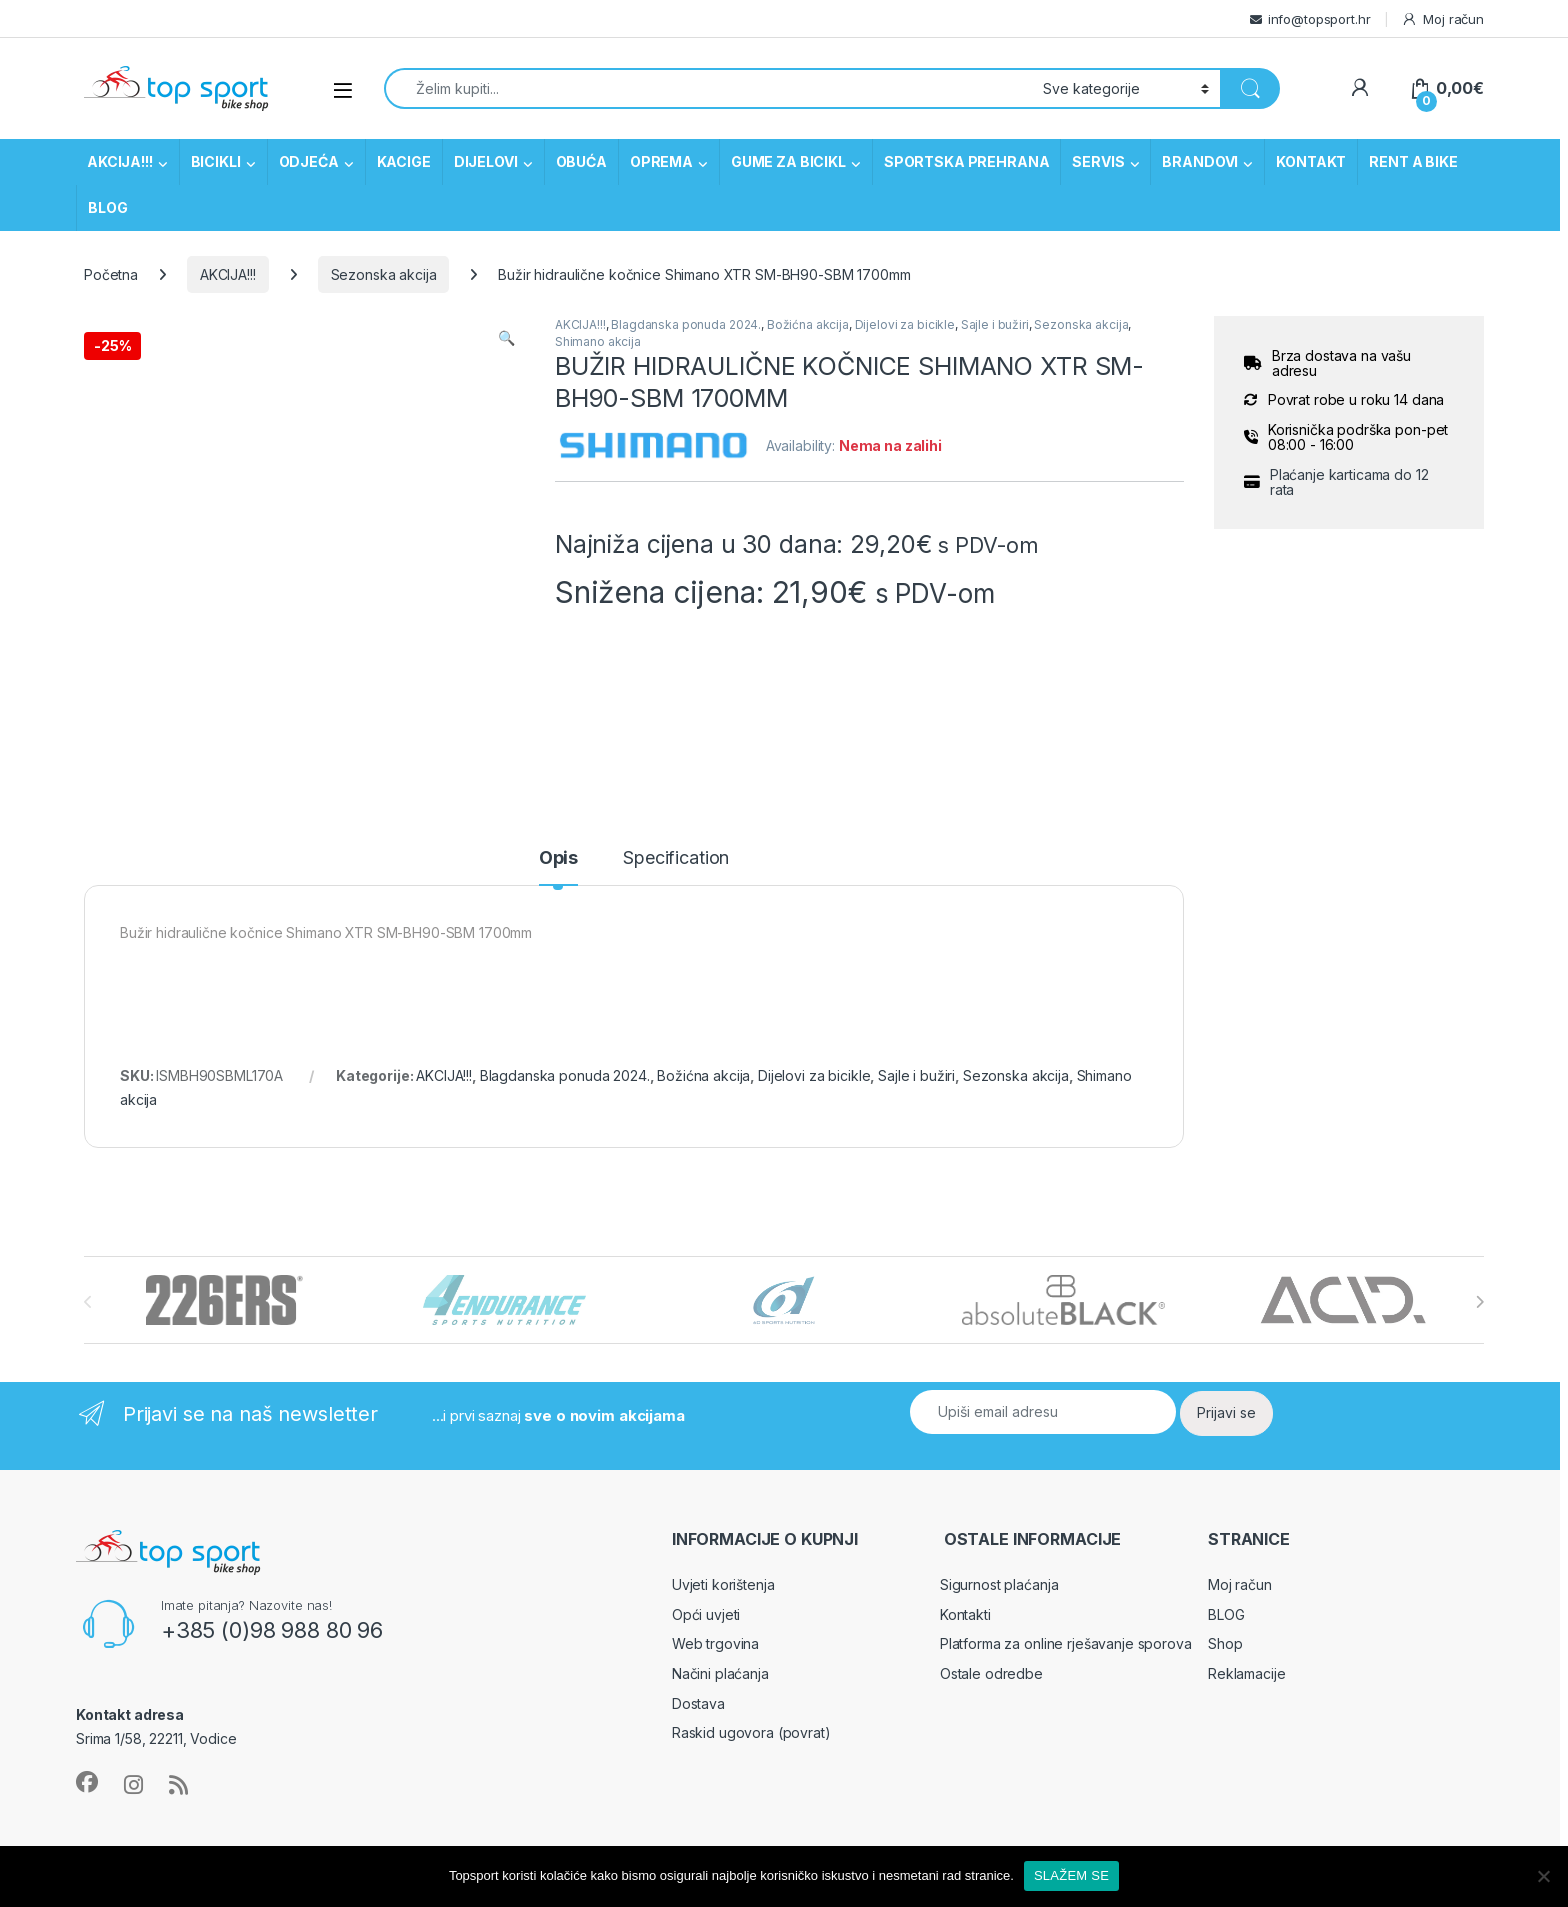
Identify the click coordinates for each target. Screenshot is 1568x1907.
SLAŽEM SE (1071, 1875)
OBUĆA (581, 161)
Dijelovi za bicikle (905, 324)
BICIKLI (216, 161)
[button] (506, 338)
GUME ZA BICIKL (788, 161)
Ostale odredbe (991, 1673)
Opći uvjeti (706, 1614)
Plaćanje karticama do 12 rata (1349, 482)
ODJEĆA (309, 161)
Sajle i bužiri (995, 324)
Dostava (698, 1703)
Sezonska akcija (384, 274)
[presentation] (1479, 1302)
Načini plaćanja (720, 1673)
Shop (1225, 1643)
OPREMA (661, 161)
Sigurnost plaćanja (999, 1584)
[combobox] (708, 88)
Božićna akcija (808, 324)
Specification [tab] (676, 858)
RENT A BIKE (1413, 161)
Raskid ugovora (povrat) (751, 1732)
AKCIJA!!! (120, 161)
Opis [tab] (558, 858)
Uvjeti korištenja (723, 1584)
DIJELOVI (486, 161)
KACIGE (404, 161)
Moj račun (1442, 19)
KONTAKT (1311, 161)
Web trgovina (715, 1643)
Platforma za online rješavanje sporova (1066, 1643)
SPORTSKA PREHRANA (967, 161)
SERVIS (1098, 161)
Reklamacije (1246, 1673)
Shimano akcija (598, 341)
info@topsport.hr (1319, 19)
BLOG (107, 207)
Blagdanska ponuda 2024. (686, 324)
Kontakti (965, 1614)
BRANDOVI (1200, 161)
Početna (111, 274)
